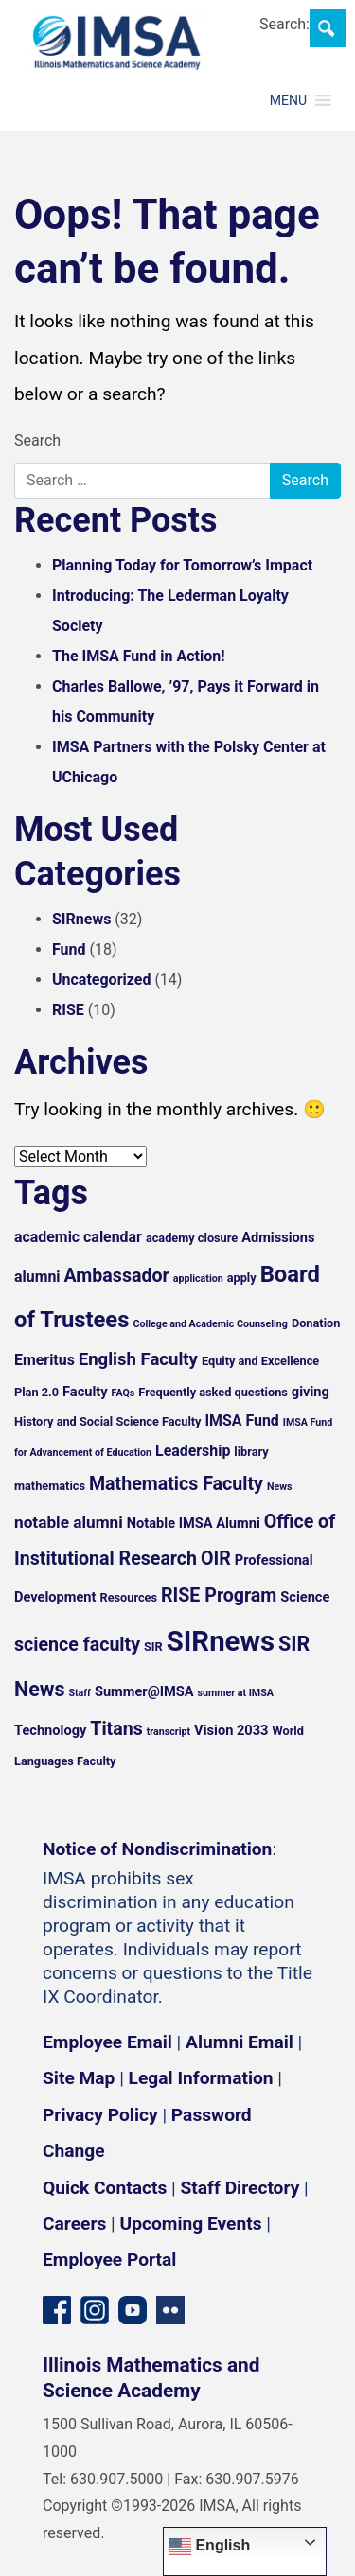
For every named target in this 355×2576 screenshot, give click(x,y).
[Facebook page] (57, 2309)
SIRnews (81, 919)
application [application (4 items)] (198, 1278)
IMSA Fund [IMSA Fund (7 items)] (241, 1420)
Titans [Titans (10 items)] (116, 1729)
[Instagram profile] (94, 2309)
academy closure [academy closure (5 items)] (192, 1238)
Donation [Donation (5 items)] (316, 1323)
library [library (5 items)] (251, 1452)
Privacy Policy (100, 2115)
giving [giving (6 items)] (310, 1391)
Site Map (79, 2078)
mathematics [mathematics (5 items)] (49, 1486)
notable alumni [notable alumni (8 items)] (68, 1522)
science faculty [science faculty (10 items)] (77, 1645)
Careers (74, 2223)
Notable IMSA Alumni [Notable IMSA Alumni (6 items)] (193, 1523)
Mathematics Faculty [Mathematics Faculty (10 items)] (176, 1484)
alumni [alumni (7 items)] (37, 1277)
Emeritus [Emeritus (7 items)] (44, 1360)
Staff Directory (240, 2188)
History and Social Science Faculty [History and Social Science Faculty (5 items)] (107, 1421)
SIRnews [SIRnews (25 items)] (221, 1641)
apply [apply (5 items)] (242, 1277)
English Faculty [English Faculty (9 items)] (138, 1359)
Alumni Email (239, 2042)
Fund (69, 949)
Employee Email (107, 2042)
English (209, 2546)
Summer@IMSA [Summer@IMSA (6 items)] (144, 1691)
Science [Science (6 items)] (304, 1596)
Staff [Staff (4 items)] (79, 1693)
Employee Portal (109, 2259)
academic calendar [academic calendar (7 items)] (78, 1237)
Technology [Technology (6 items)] (50, 1730)
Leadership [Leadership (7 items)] (192, 1451)
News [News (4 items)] (280, 1487)
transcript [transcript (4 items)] (168, 1732)
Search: (284, 24)
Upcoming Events (191, 2223)
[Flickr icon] (170, 2309)
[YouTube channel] (132, 2309)
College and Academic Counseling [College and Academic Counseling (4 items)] (210, 1324)
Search (37, 440)
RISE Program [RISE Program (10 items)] (218, 1595)
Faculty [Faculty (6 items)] (85, 1391)
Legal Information (201, 2078)
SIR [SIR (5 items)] (153, 1646)
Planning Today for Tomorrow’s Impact (182, 565)
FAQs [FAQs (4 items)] (123, 1393)
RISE (68, 1010)
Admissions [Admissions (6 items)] (277, 1237)
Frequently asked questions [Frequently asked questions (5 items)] (213, 1392)
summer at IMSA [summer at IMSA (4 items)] (236, 1693)
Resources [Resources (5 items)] (128, 1597)
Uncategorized (101, 980)
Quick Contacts (105, 2188)
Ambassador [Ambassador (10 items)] (116, 1276)
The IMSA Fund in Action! (138, 656)
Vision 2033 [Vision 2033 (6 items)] (231, 1730)
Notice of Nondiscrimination (157, 1849)
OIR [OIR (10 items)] (216, 1558)
